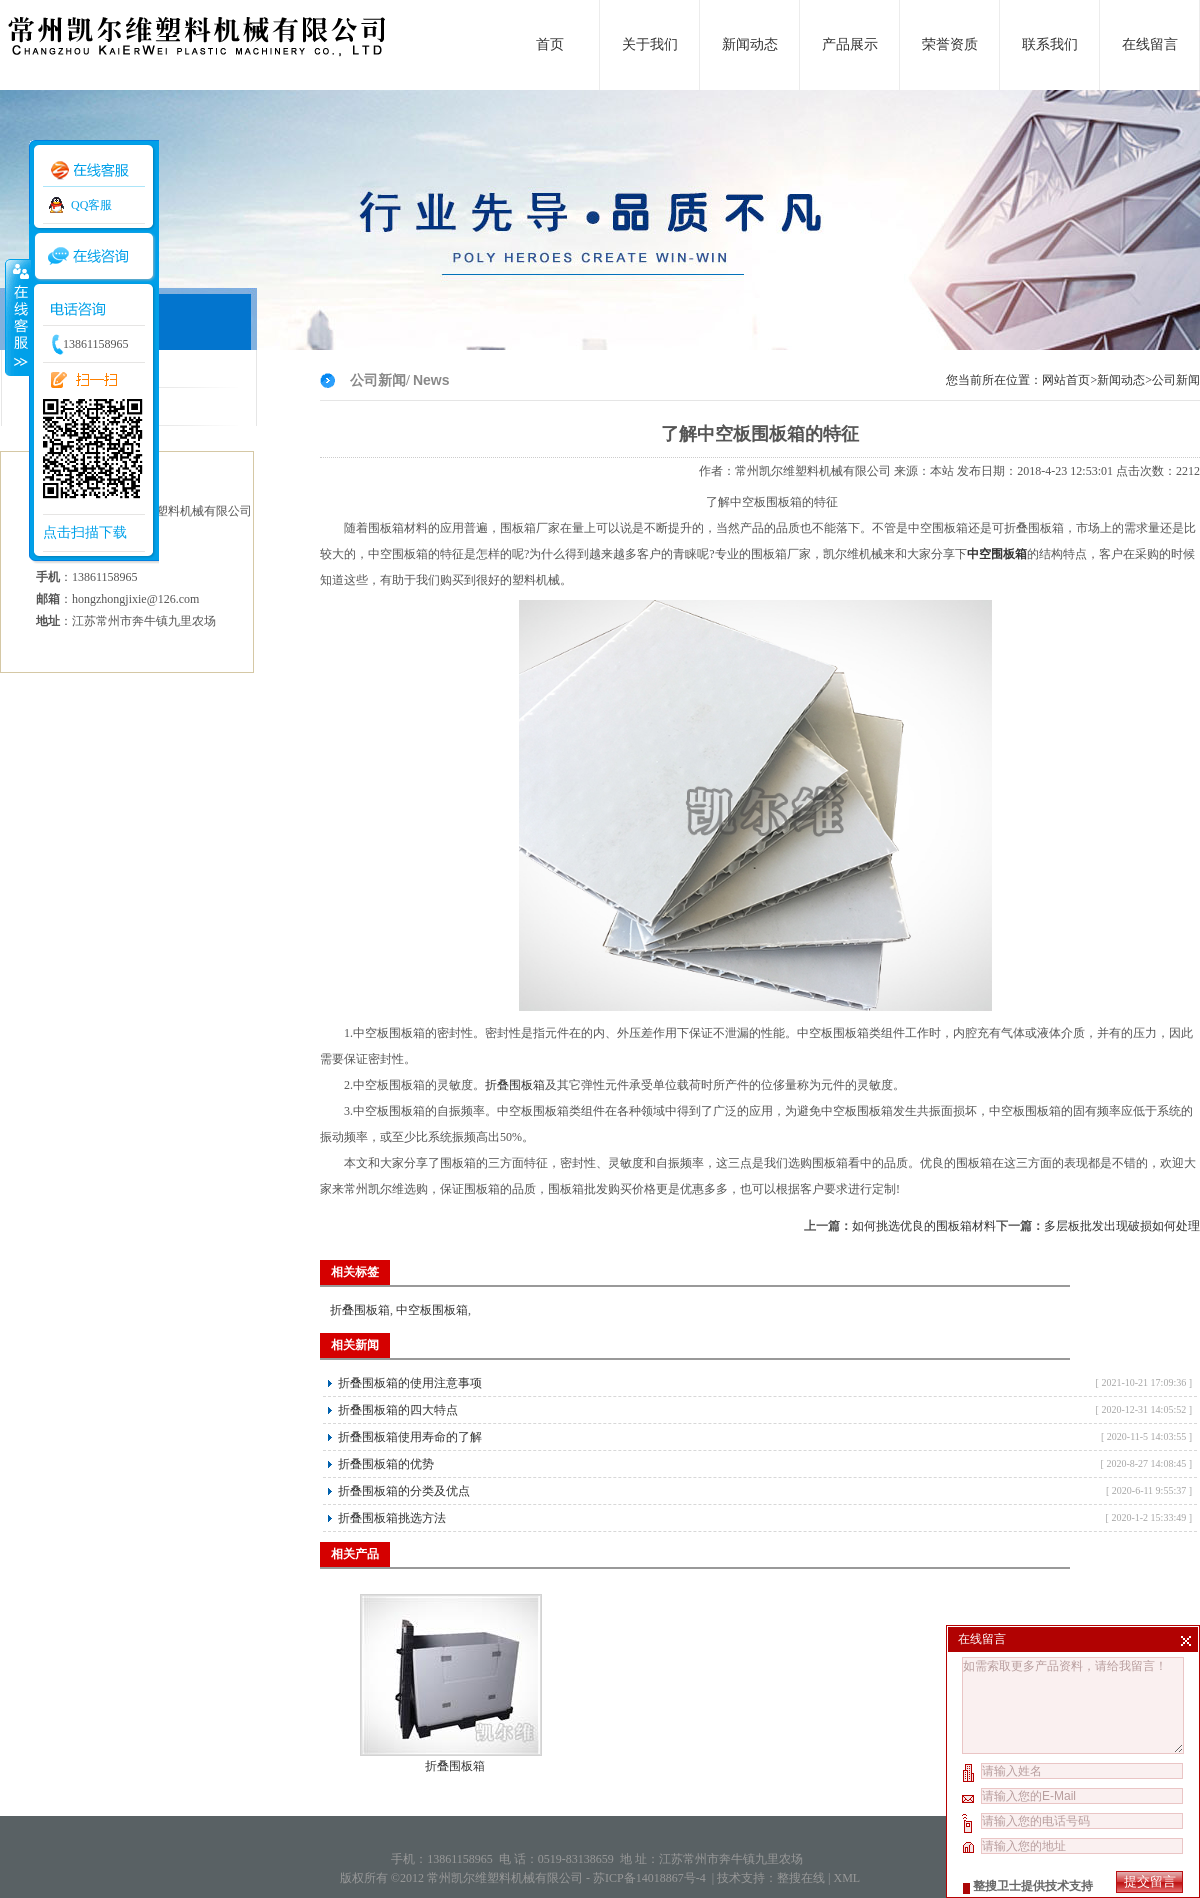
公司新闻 (1176, 380)
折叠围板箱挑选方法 (392, 1518)
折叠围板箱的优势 (386, 1464)
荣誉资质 (950, 44)
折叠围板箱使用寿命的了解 (410, 1437)
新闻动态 (750, 44)
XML (846, 1878)
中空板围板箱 (432, 1310)
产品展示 (850, 44)
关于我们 (650, 44)
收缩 (17, 317)
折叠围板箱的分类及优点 (404, 1491)
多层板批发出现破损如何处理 (1122, 1226)
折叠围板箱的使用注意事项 (410, 1383)
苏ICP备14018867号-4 (651, 1878)
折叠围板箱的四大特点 (398, 1410)
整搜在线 (801, 1878)
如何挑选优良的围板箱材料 (924, 1226)
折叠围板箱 (515, 1085)
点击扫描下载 (85, 532)
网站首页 (1066, 380)
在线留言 (1150, 44)
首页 (550, 44)
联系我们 (1050, 44)
